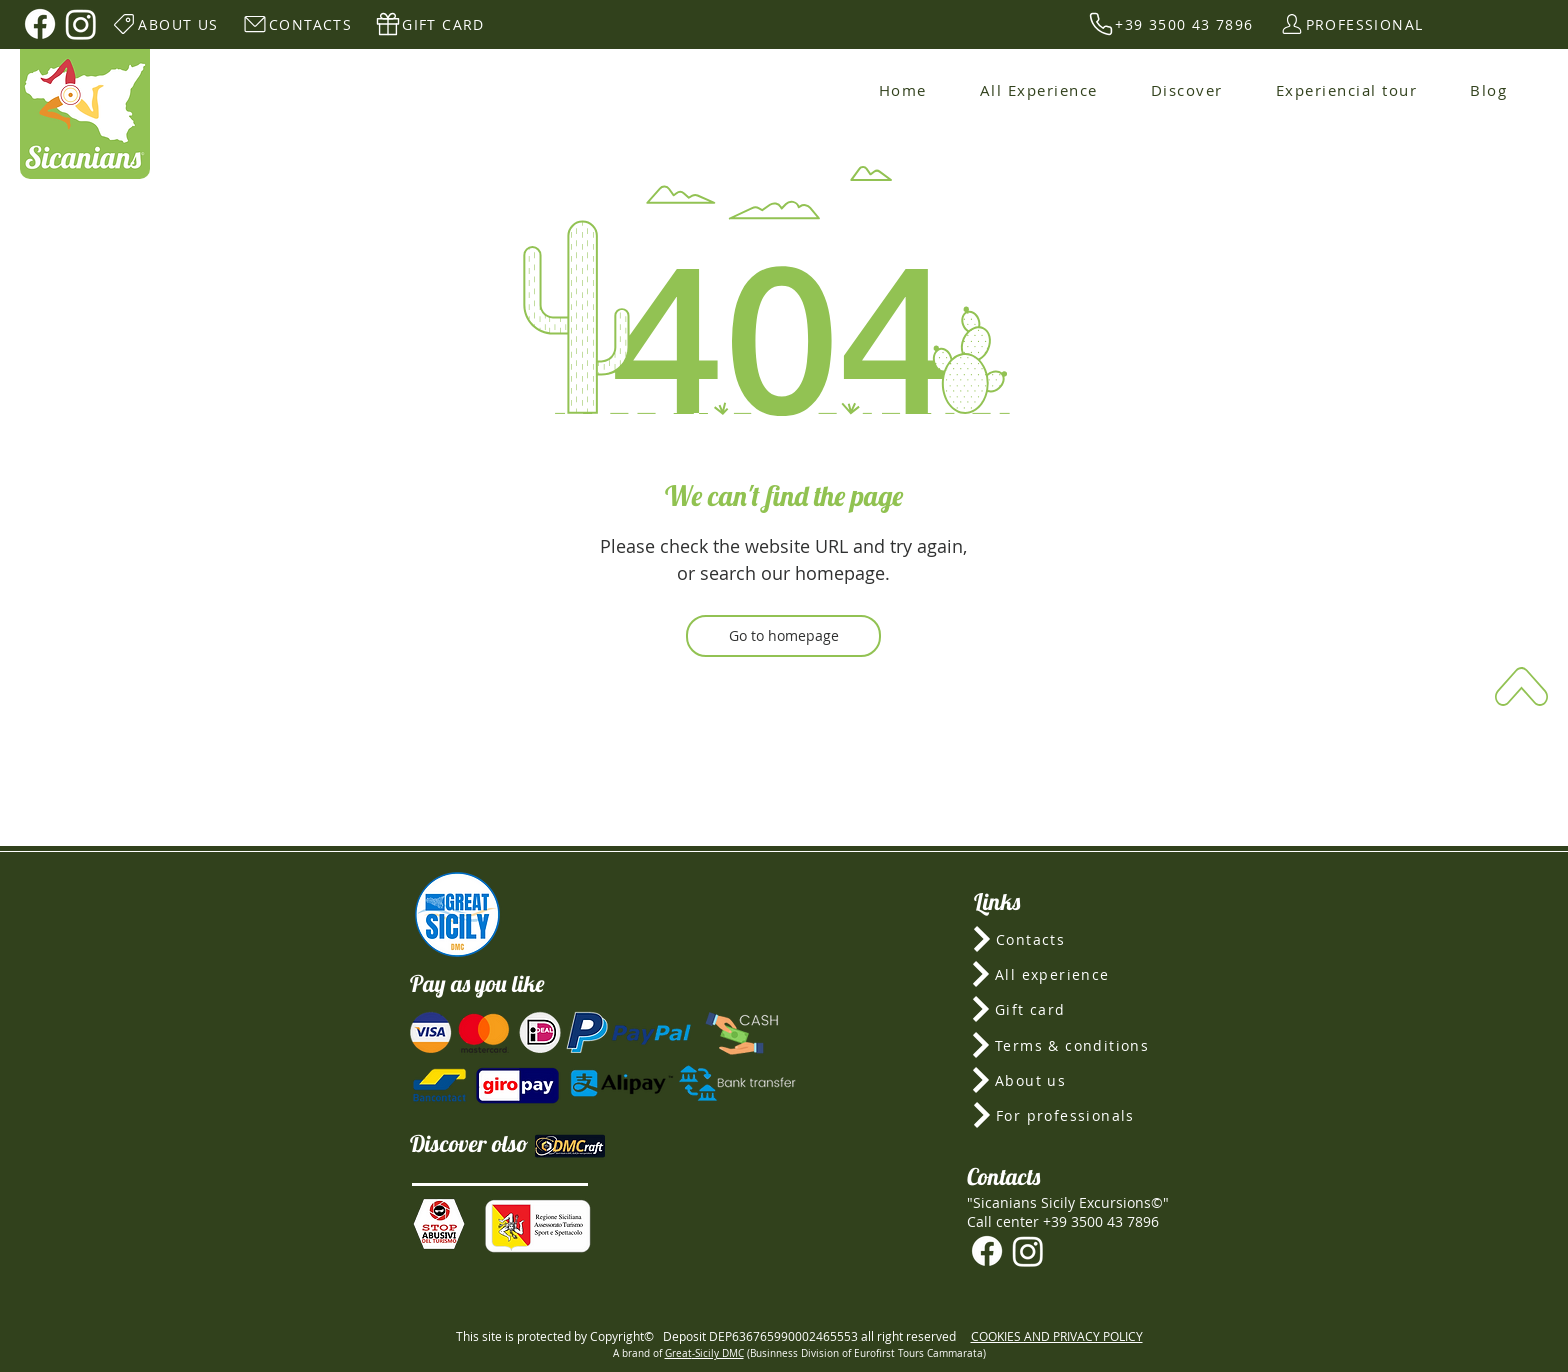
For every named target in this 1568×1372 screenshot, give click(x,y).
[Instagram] (81, 24)
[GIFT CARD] (429, 24)
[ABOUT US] (164, 24)
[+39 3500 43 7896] (1170, 24)
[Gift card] (1068, 1009)
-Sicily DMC (718, 1353)
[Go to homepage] (783, 636)
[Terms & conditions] (1067, 1045)
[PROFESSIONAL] (1350, 24)
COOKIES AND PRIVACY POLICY (1057, 1336)
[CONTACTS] (296, 24)
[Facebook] (40, 24)
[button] (439, 1224)
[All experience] (1068, 974)
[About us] (1067, 1080)
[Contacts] (1068, 939)
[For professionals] (1068, 1115)
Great (678, 1353)
